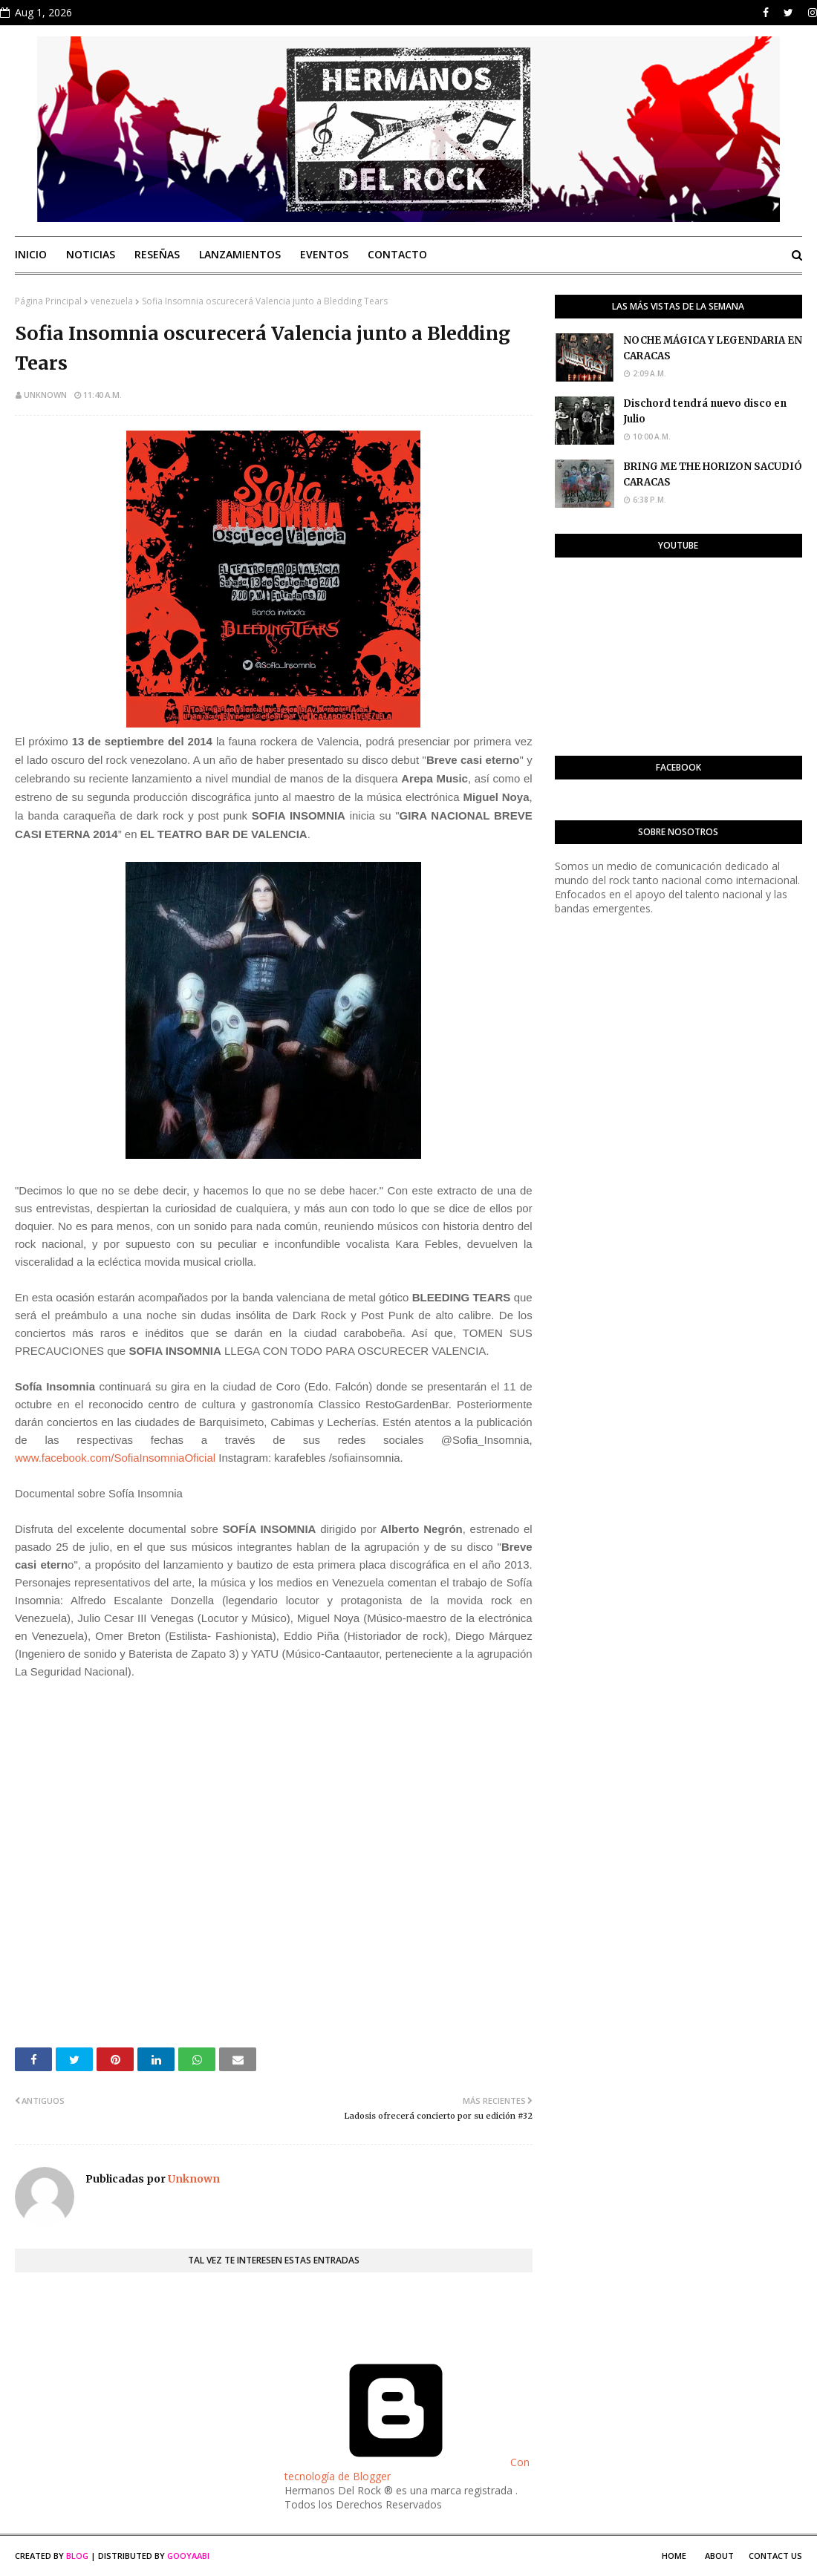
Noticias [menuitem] (90, 254)
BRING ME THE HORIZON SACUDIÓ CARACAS (712, 474)
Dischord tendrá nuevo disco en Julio (705, 411)
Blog (77, 2555)
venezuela (112, 301)
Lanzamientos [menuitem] (240, 254)
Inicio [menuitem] (31, 254)
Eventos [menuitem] (324, 254)
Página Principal (48, 301)
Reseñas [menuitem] (157, 254)
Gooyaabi (188, 2555)
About (719, 2555)
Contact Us (775, 2555)
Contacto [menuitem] (397, 254)
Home (674, 2555)
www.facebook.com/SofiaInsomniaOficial (115, 1457)
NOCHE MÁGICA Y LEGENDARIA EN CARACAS (712, 348)
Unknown (45, 394)
